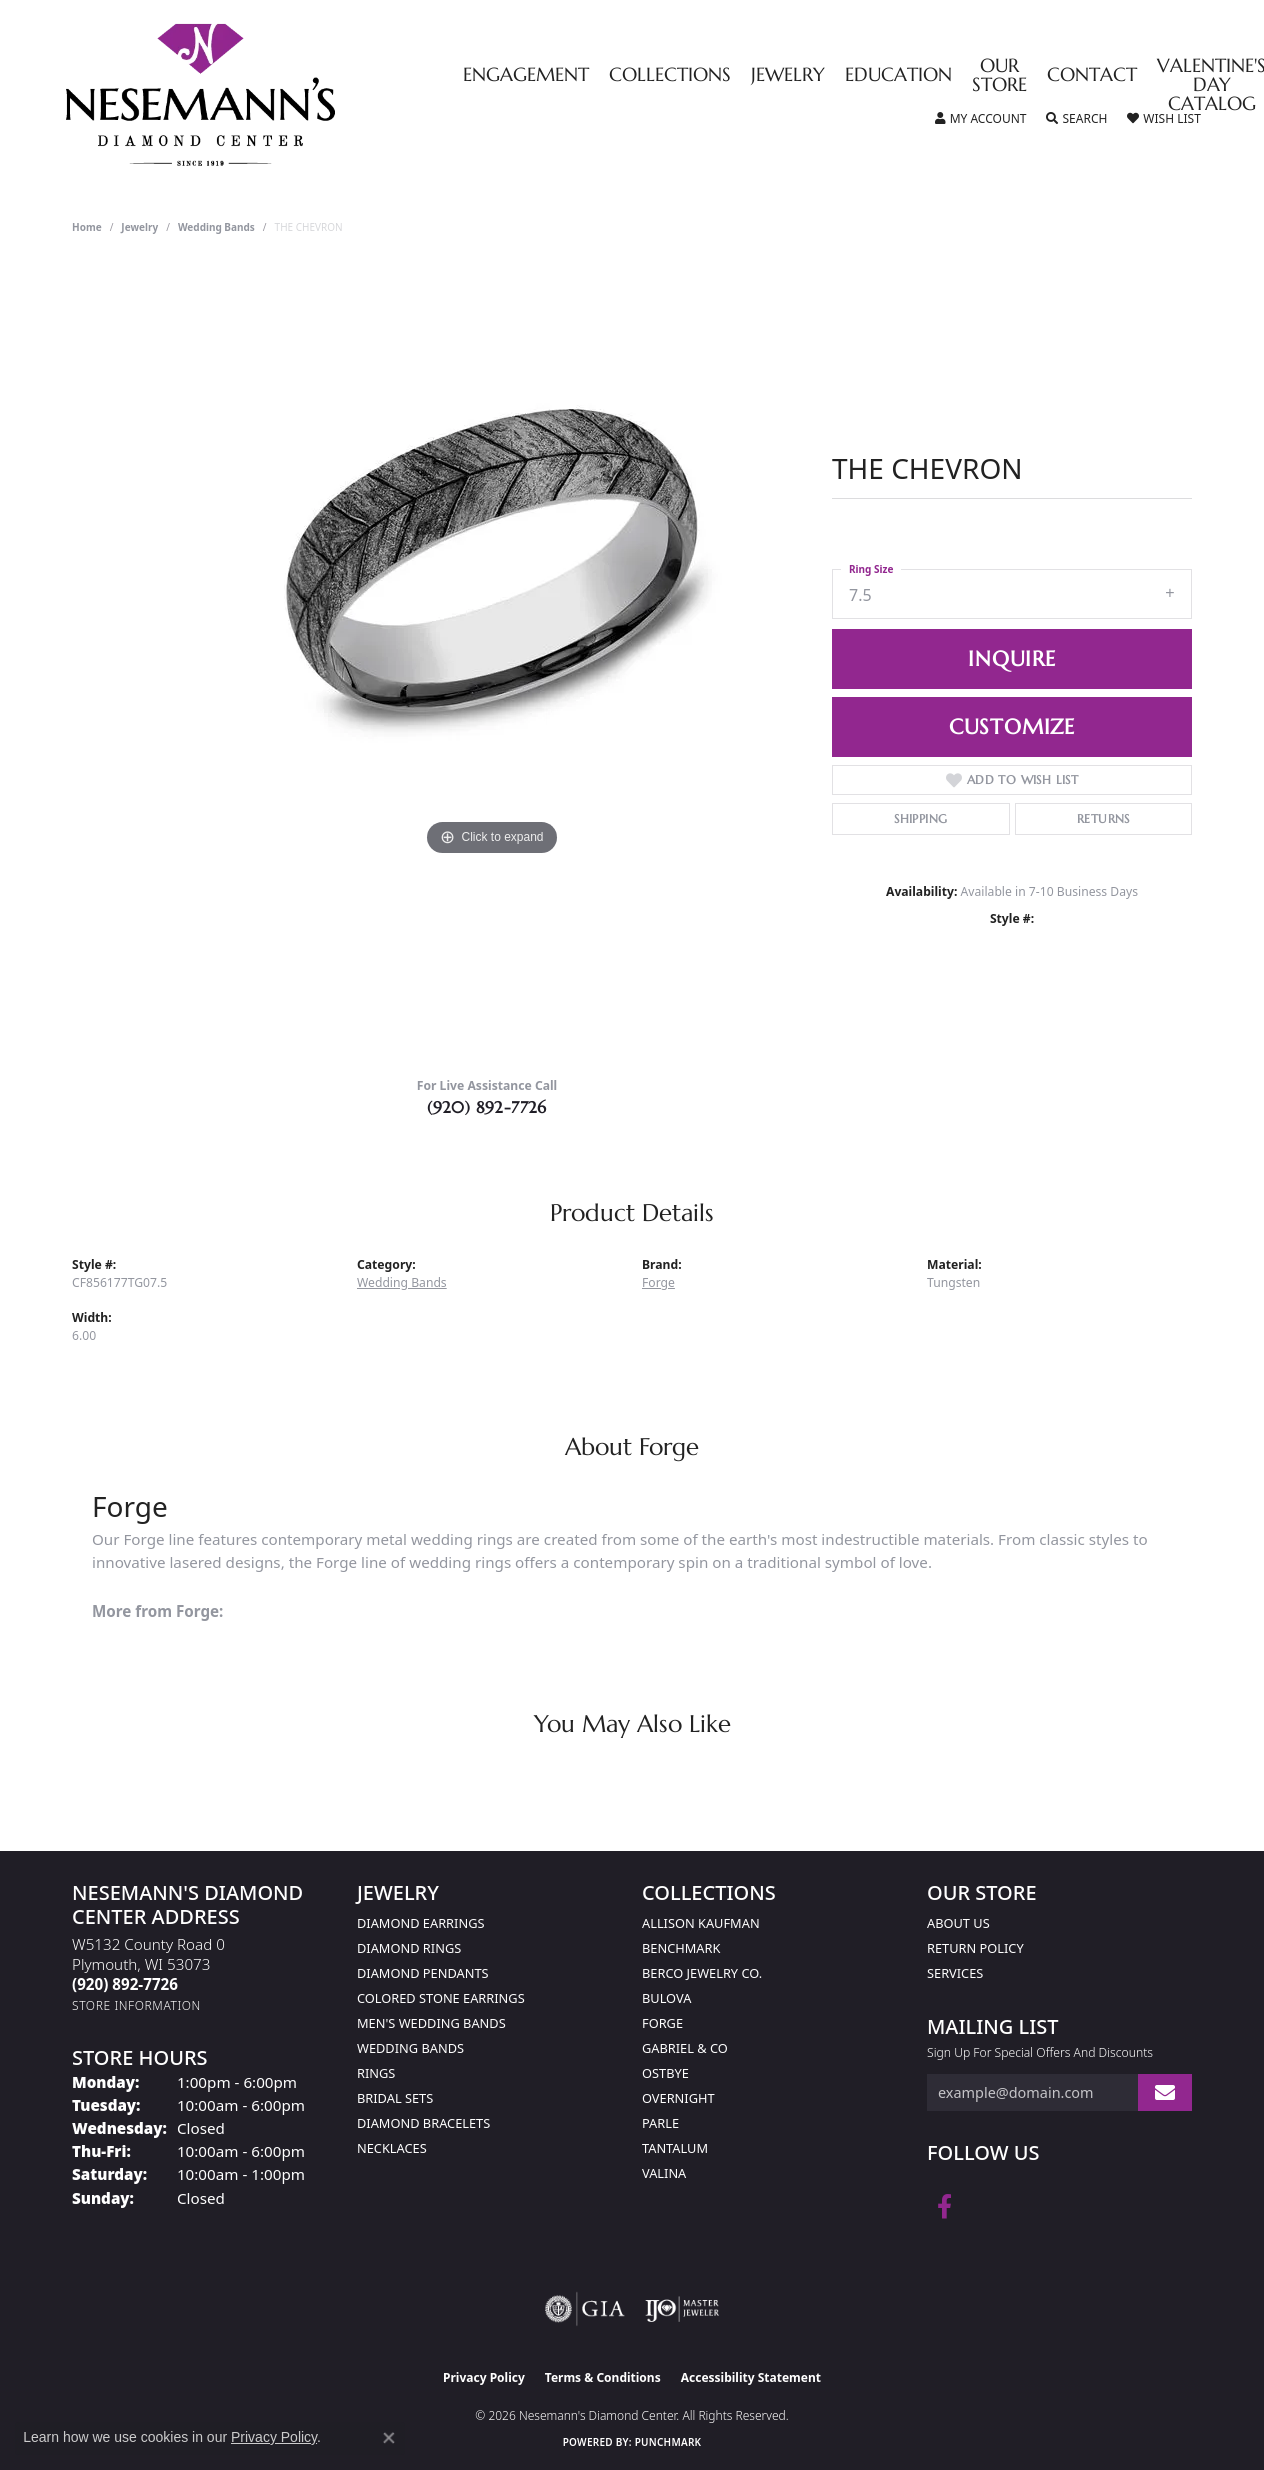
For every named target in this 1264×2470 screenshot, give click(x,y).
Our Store (999, 76)
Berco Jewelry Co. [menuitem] (702, 1973)
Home (87, 227)
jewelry (139, 227)
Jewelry (788, 75)
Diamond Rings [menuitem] (409, 1948)
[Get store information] (136, 2005)
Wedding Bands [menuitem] (410, 2048)
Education (898, 75)
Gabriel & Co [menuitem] (685, 2048)
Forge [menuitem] (662, 2023)
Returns (1103, 818)
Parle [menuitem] (660, 2123)
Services (955, 1973)
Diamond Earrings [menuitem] (420, 1923)
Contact (1092, 75)
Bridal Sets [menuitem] (395, 2098)
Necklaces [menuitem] (392, 2148)
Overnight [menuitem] (678, 2098)
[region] (492, 661)
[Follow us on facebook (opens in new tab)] (944, 2207)
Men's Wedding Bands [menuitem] (431, 2023)
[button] (981, 119)
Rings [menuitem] (376, 2073)
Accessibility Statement (751, 2377)
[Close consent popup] (389, 2438)
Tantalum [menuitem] (675, 2148)
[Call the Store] (125, 1984)
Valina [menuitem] (664, 2173)
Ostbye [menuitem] (665, 2073)
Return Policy (975, 1948)
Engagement (526, 75)
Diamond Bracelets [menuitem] (423, 2123)
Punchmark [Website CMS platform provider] (668, 2442)
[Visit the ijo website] (682, 2309)
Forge (658, 1282)
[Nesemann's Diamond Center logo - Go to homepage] (263, 95)
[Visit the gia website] (585, 2309)
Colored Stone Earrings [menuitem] (441, 1998)
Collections (670, 75)
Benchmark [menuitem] (681, 1948)
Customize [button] (1012, 727)
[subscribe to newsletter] (1165, 2092)
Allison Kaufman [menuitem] (701, 1923)
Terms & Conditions (603, 2377)
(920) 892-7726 (487, 1107)
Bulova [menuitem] (666, 1998)
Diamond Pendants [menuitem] (423, 1973)
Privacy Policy (484, 2377)
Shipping (920, 818)
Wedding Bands (216, 227)
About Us (958, 1923)
